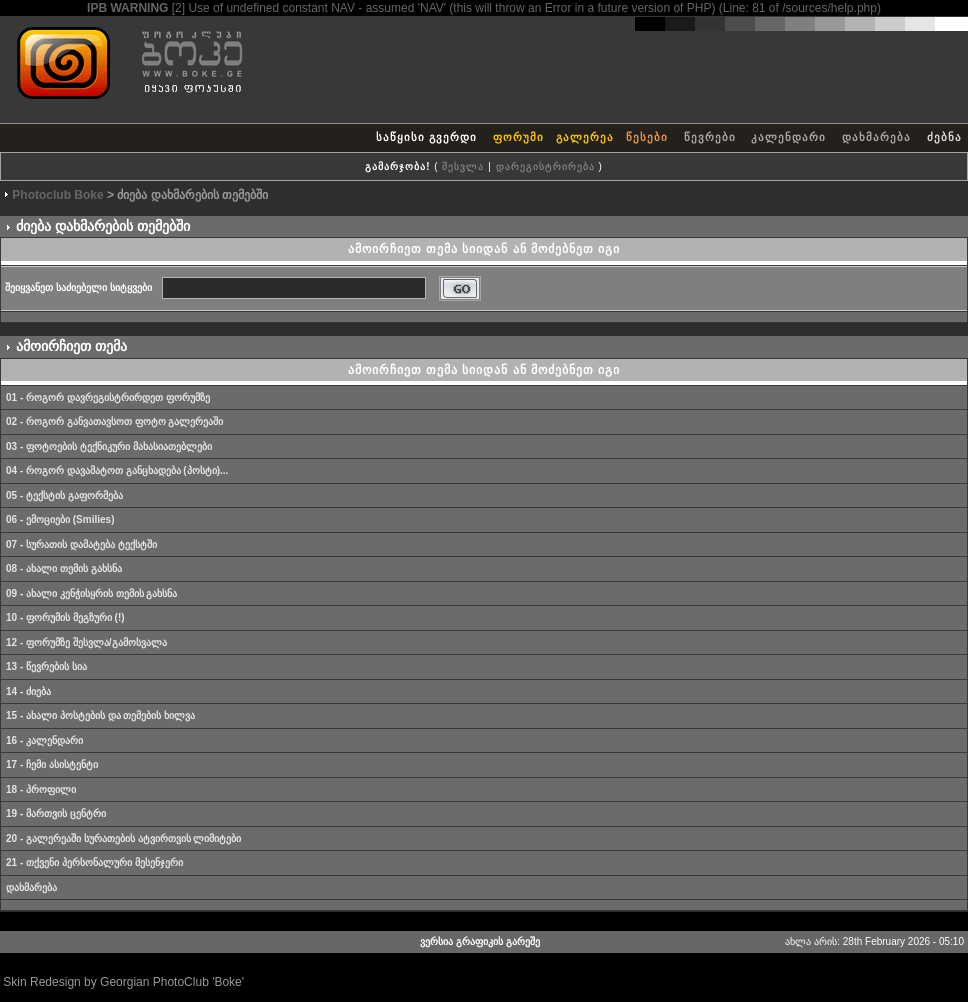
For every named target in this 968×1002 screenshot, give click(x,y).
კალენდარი (788, 137)
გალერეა (585, 137)
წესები (647, 137)
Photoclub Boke (57, 195)
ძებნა (944, 137)
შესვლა (463, 166)
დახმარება (876, 137)
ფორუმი (518, 137)
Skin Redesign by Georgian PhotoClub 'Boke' (123, 982)
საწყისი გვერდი (426, 137)
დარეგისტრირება (545, 166)
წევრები (710, 137)
